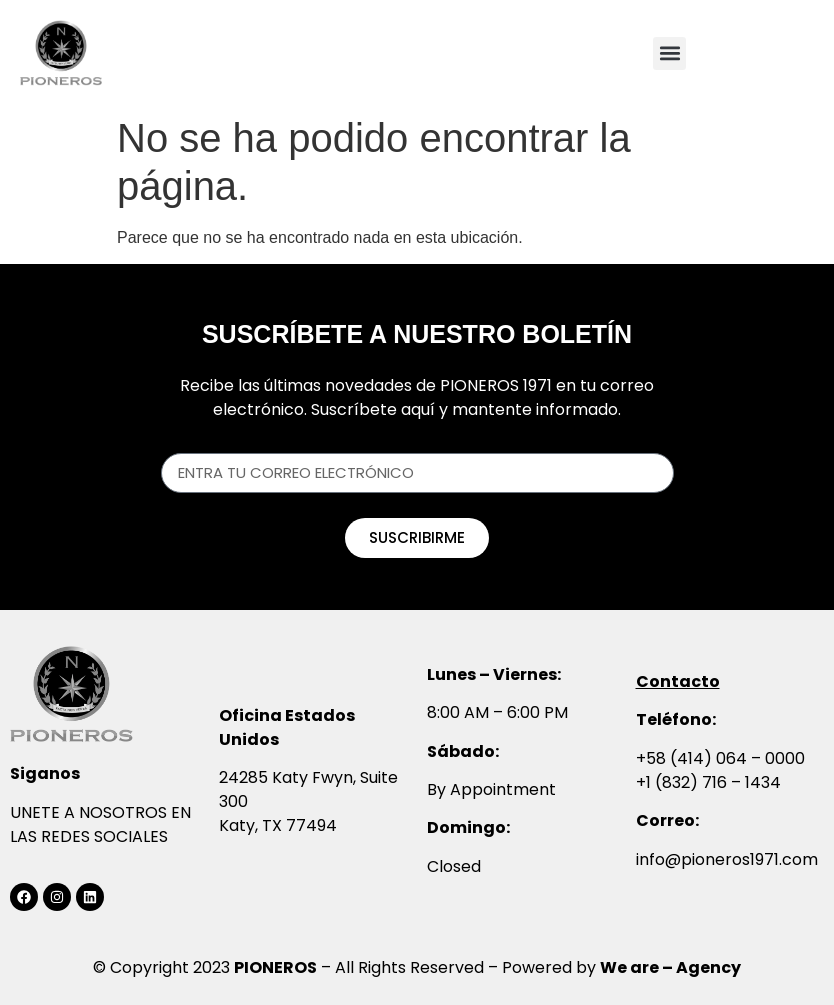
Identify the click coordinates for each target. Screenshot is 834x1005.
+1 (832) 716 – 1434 (708, 782)
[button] (669, 53)
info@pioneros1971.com (727, 859)
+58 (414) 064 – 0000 (720, 758)
